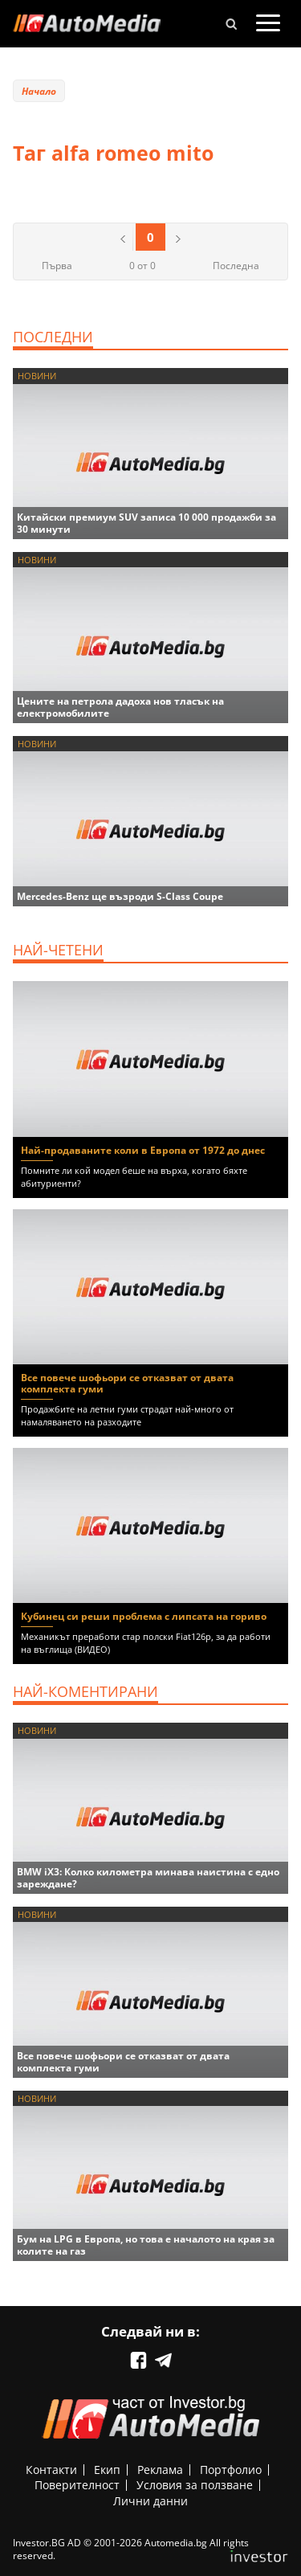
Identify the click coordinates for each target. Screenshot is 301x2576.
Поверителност (77, 2484)
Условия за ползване (194, 2484)
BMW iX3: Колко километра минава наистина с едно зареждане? (148, 1878)
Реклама (160, 2469)
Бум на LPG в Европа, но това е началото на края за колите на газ (146, 2245)
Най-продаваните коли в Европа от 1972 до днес (143, 1150)
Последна (236, 265)
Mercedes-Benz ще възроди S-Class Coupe (120, 896)
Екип (107, 2469)
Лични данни (150, 2501)
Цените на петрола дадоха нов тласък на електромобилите (120, 707)
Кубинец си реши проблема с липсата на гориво (143, 1616)
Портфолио (231, 2469)
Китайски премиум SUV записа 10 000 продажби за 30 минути (146, 523)
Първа (57, 265)
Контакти (51, 2469)
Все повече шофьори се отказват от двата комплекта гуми (127, 1383)
